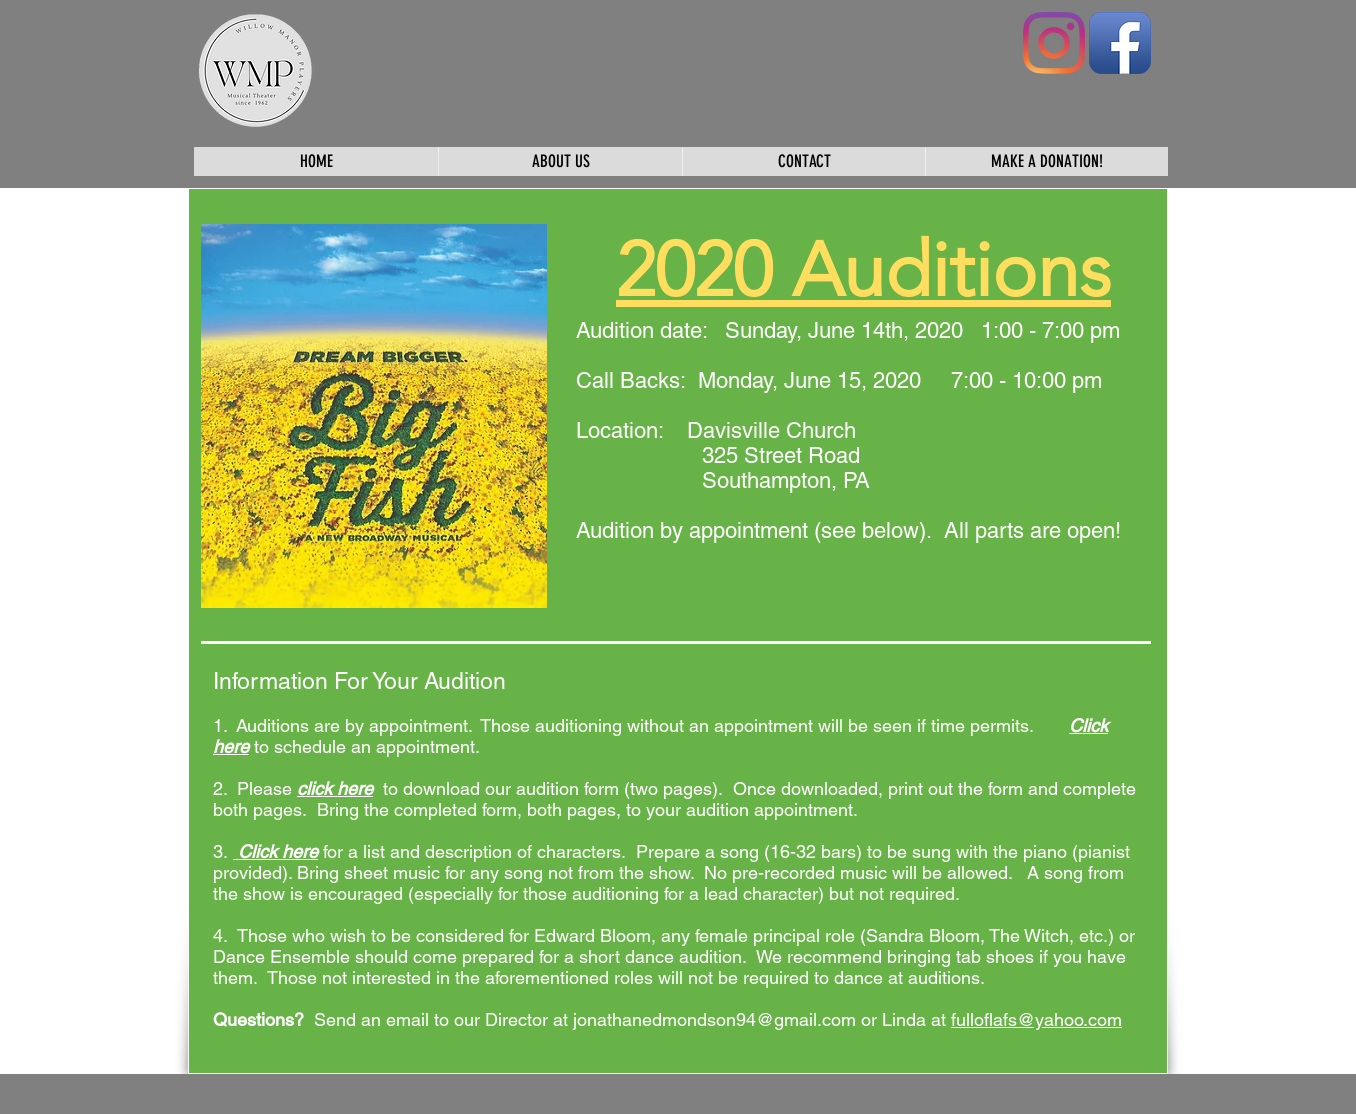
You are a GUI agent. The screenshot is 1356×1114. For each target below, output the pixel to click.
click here (335, 788)
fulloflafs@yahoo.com (1036, 1019)
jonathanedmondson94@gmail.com (714, 1019)
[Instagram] (1054, 43)
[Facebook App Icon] (1120, 43)
